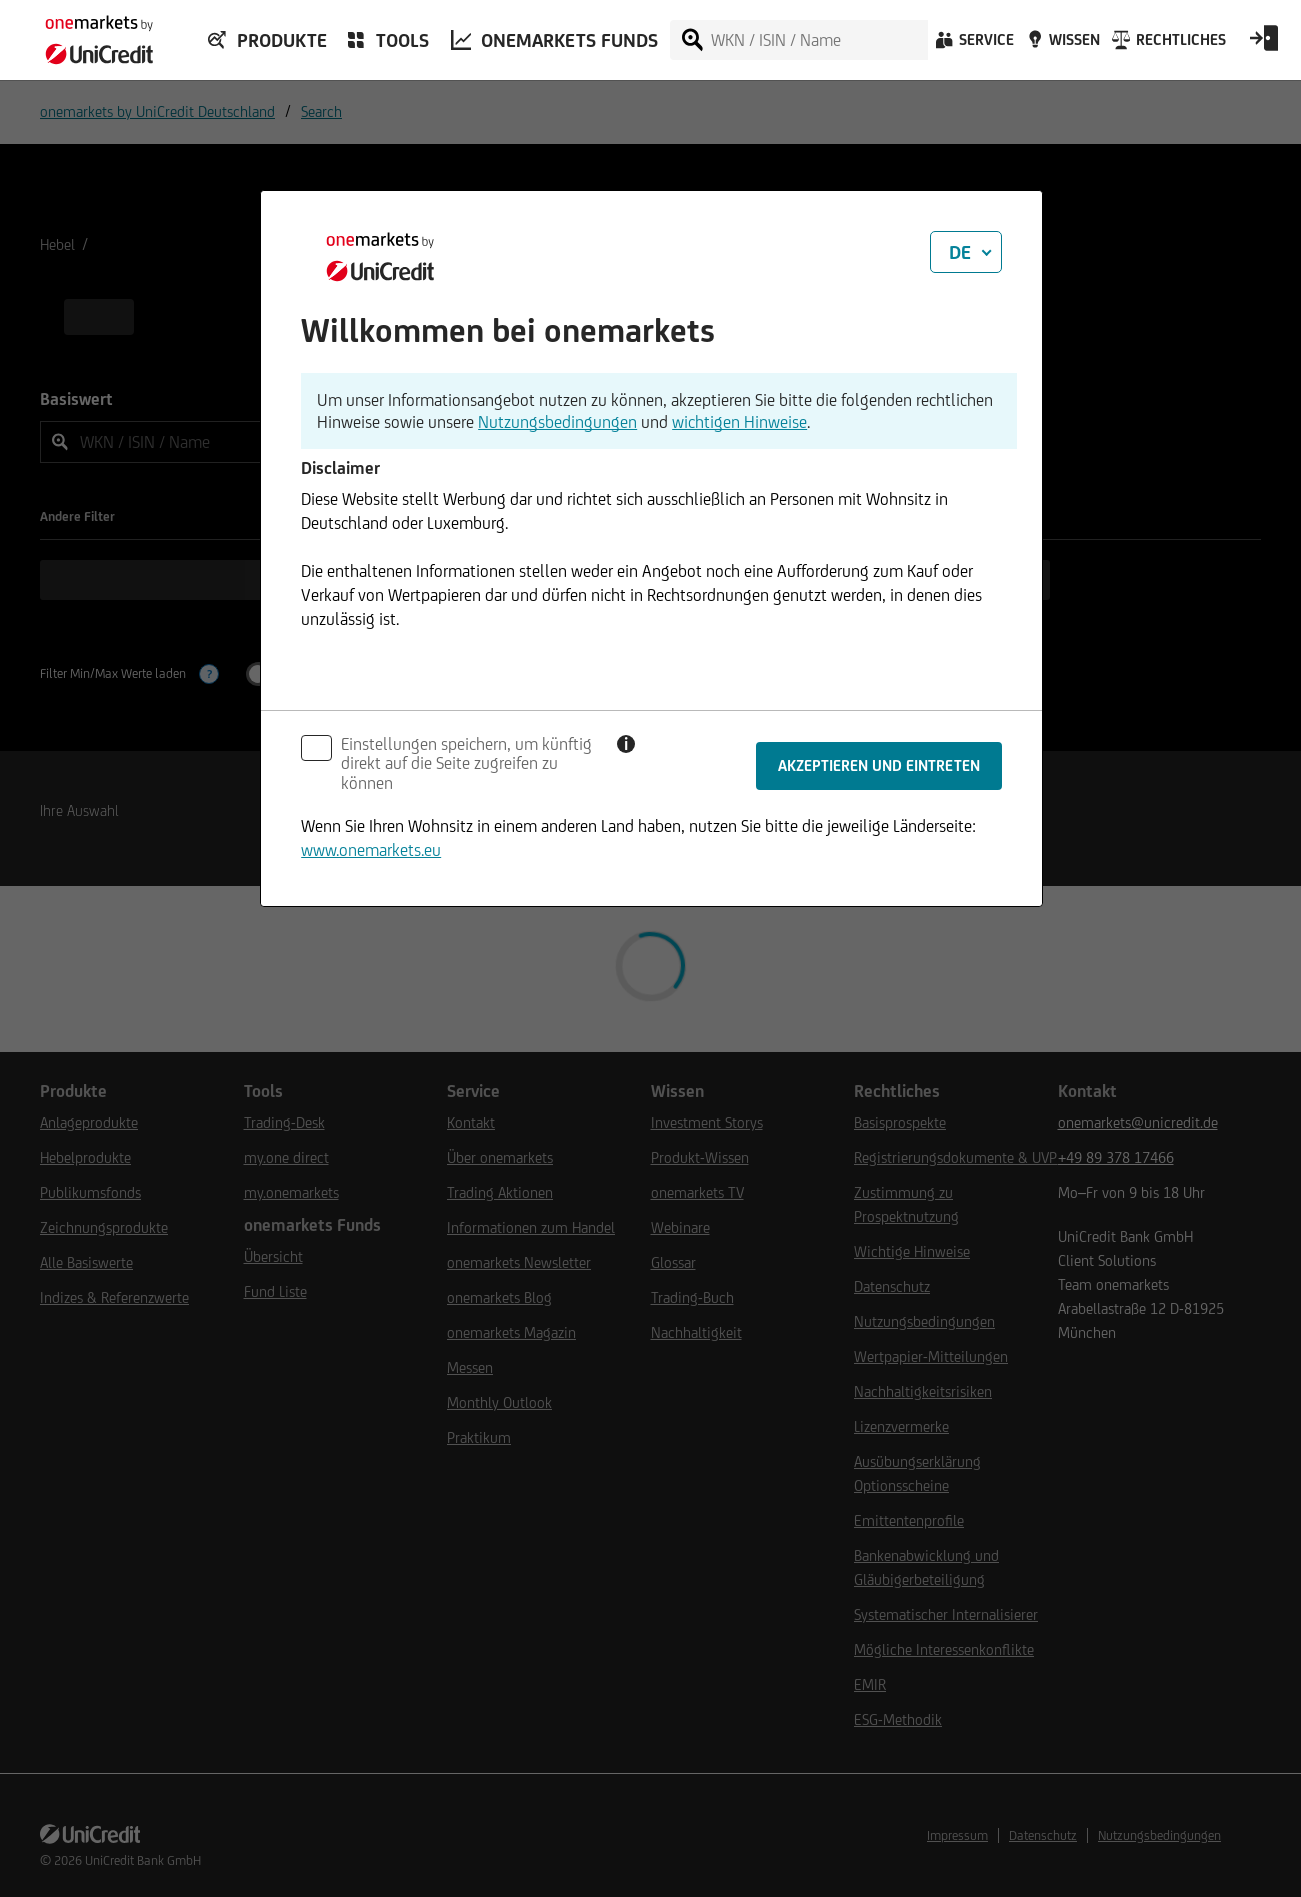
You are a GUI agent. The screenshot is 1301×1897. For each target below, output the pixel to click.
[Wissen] (1061, 45)
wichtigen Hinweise (739, 422)
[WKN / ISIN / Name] (818, 40)
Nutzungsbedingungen (557, 422)
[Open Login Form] (1264, 45)
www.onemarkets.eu (371, 850)
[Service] (973, 45)
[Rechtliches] (1166, 45)
